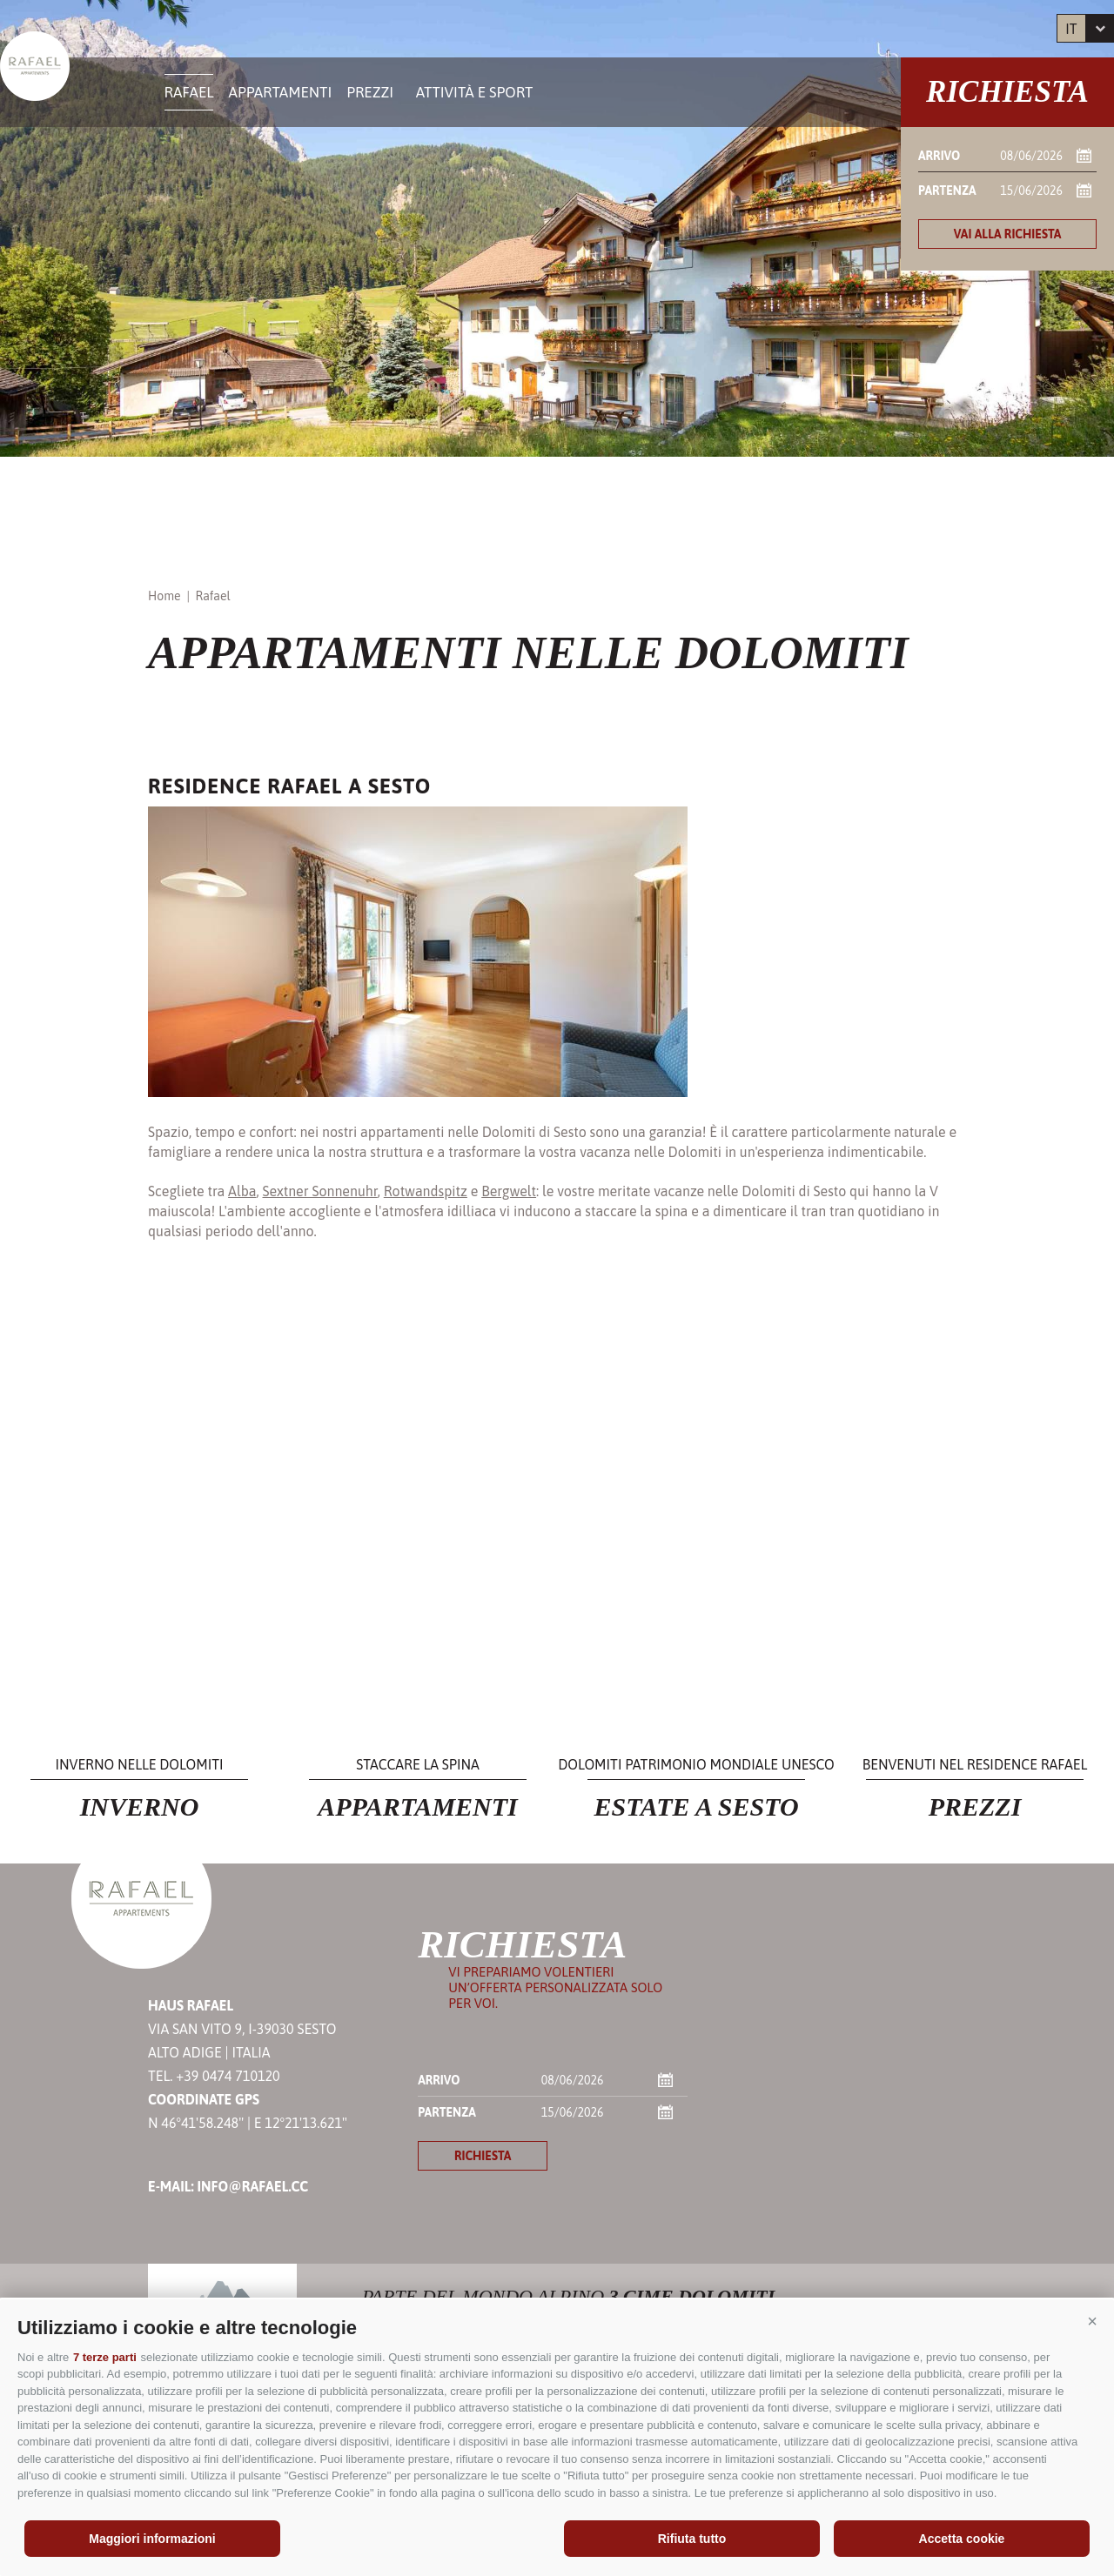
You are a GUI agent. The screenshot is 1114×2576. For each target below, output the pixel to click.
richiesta (482, 2156)
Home (164, 596)
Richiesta (1007, 92)
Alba (242, 1191)
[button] (1092, 2321)
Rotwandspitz (425, 1191)
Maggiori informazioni (152, 2539)
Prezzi (369, 92)
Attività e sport (475, 92)
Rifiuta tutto (692, 2539)
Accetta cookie (962, 2539)
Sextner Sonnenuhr (320, 1191)
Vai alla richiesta (1008, 234)
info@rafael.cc (252, 2186)
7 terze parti (105, 2357)
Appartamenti (280, 92)
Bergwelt (508, 1191)
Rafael (189, 92)
